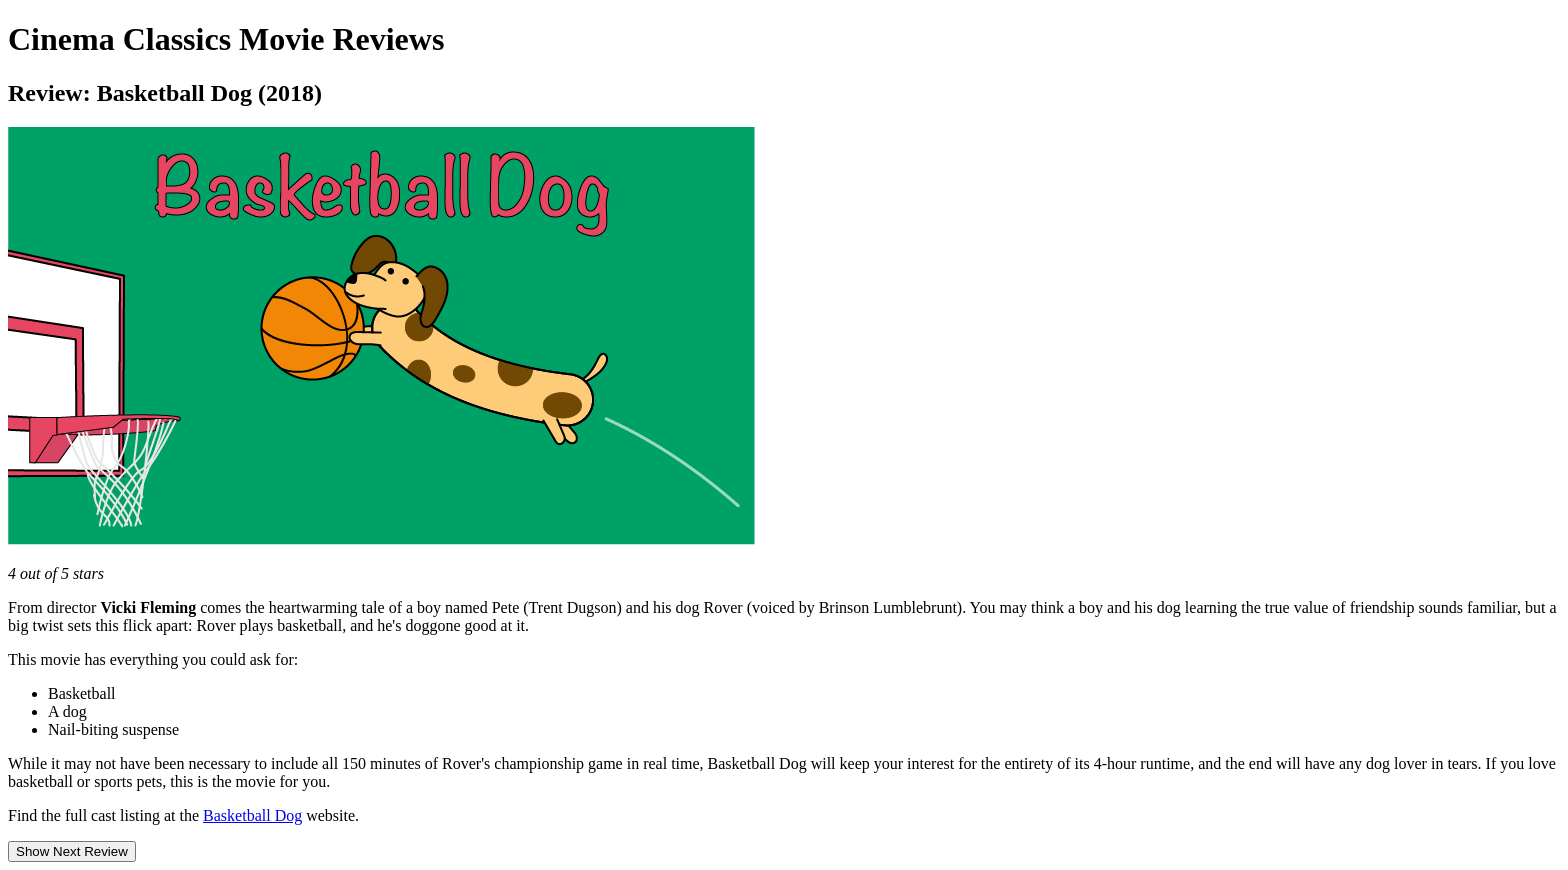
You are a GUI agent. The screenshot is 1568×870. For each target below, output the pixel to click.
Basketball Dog (252, 815)
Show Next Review (72, 851)
